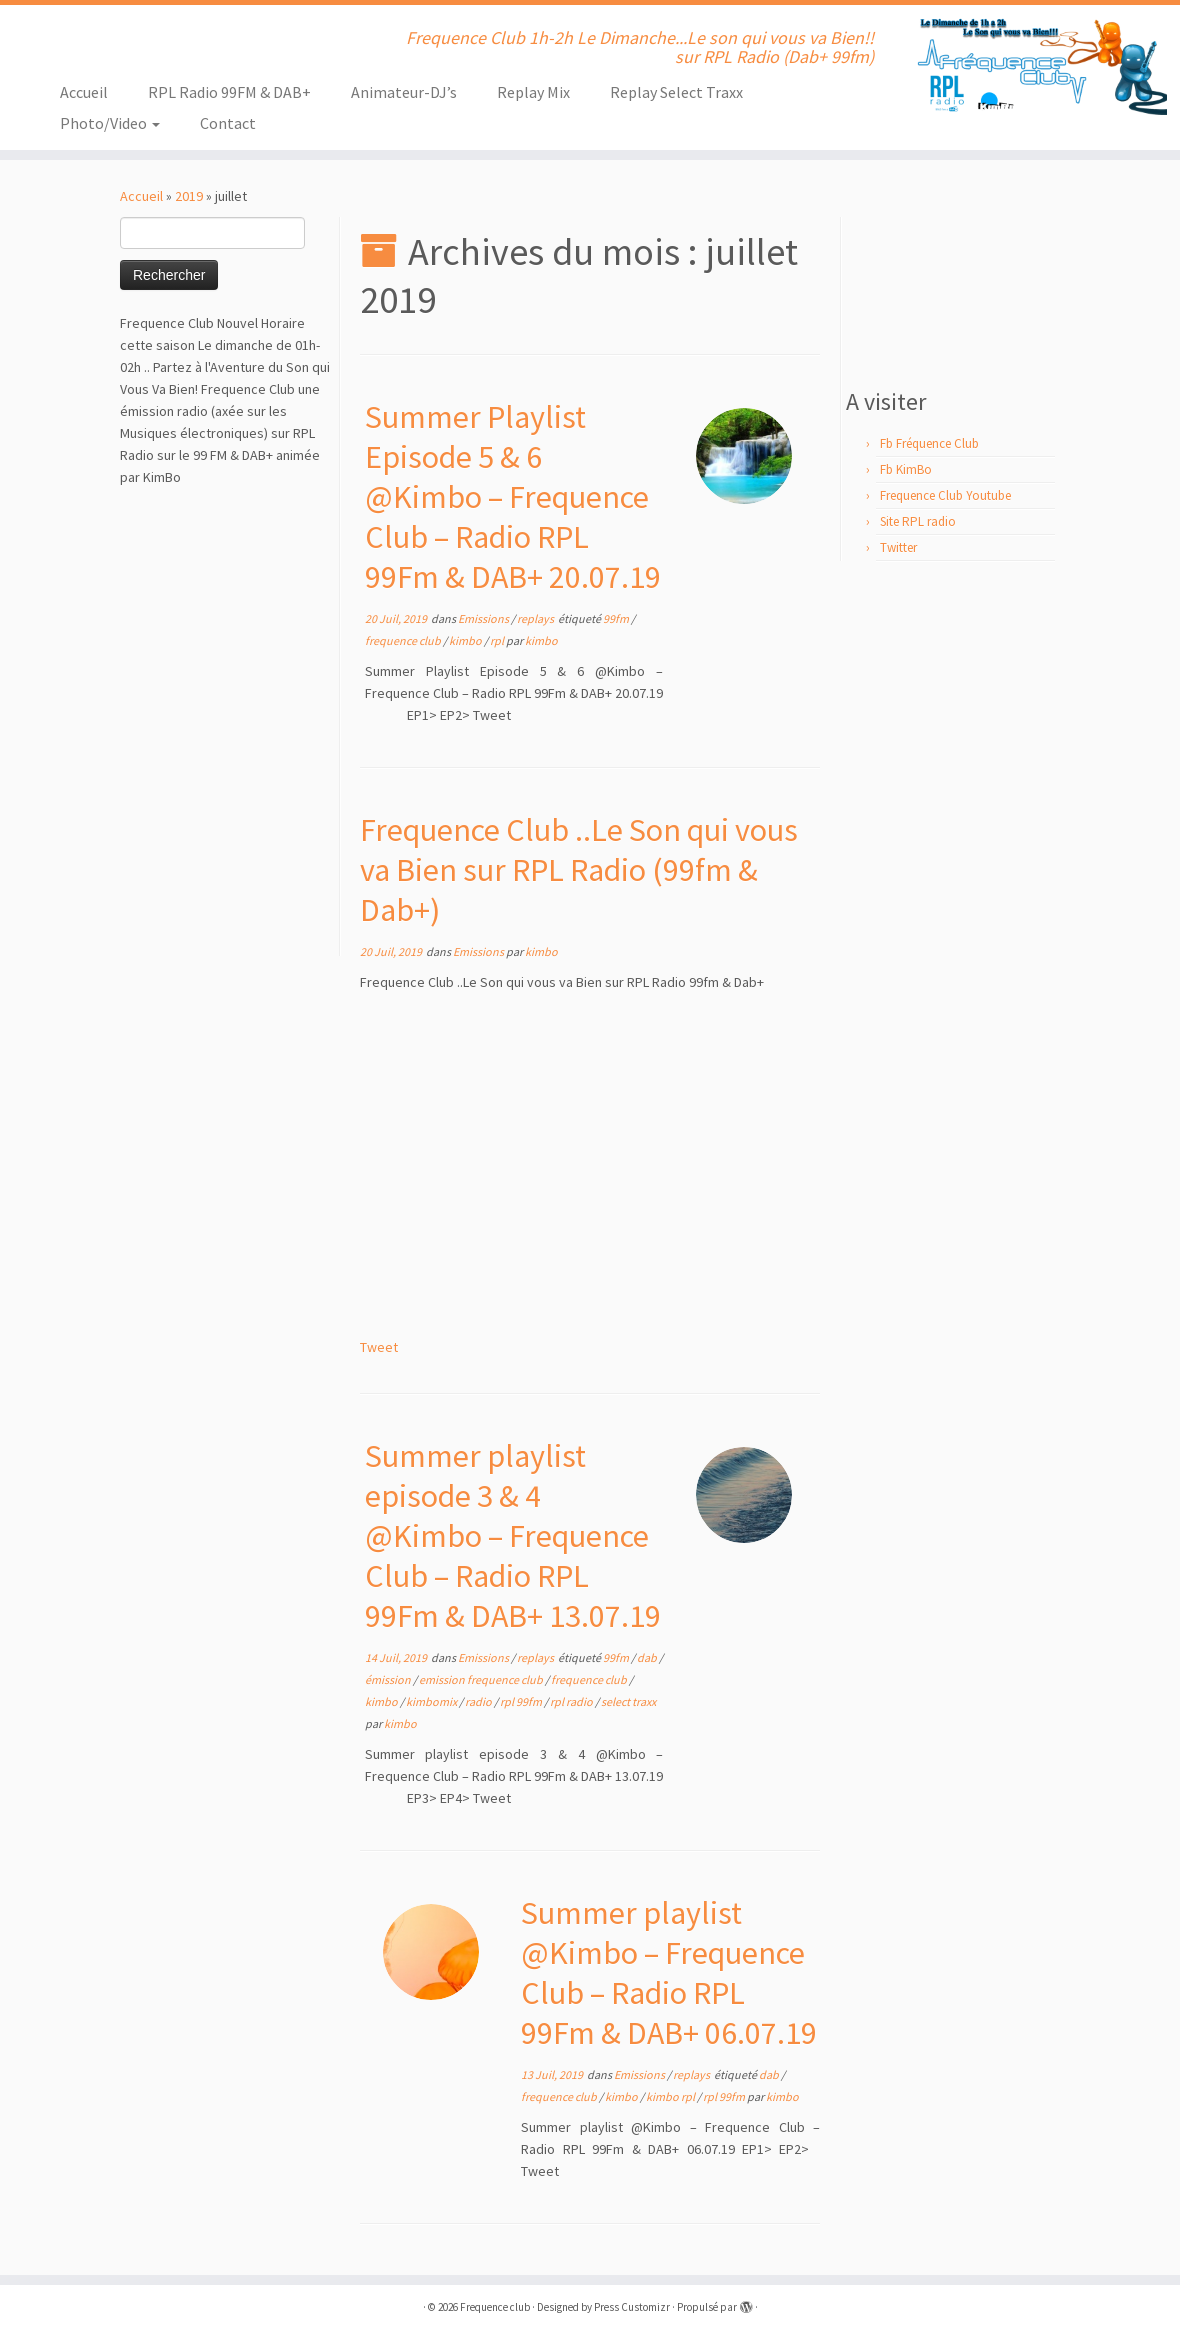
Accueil (84, 92)
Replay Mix (533, 92)
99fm (617, 618)
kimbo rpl (671, 2096)
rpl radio (572, 1701)
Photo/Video (110, 123)
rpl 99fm (522, 1701)
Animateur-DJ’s (404, 92)
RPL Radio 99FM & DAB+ (229, 92)
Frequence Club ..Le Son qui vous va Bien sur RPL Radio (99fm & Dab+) (579, 870)
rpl (498, 640)
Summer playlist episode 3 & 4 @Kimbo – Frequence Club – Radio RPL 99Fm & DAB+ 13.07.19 (513, 1536)
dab (648, 1657)
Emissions (484, 618)
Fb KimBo (906, 469)
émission (389, 1679)
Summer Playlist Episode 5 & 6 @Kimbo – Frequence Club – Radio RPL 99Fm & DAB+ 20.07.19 (513, 497)
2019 (189, 196)
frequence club (404, 640)
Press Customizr (632, 2307)
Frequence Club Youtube (945, 495)
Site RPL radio (918, 521)
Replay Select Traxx (676, 92)
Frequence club (495, 2307)
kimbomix (432, 1701)
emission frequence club (482, 1679)
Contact (228, 123)
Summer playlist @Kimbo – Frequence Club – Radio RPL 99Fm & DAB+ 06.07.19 (669, 1973)
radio (479, 1701)
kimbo (466, 640)
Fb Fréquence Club (929, 443)
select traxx (628, 1701)
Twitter (898, 547)
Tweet (379, 1347)
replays (536, 618)
